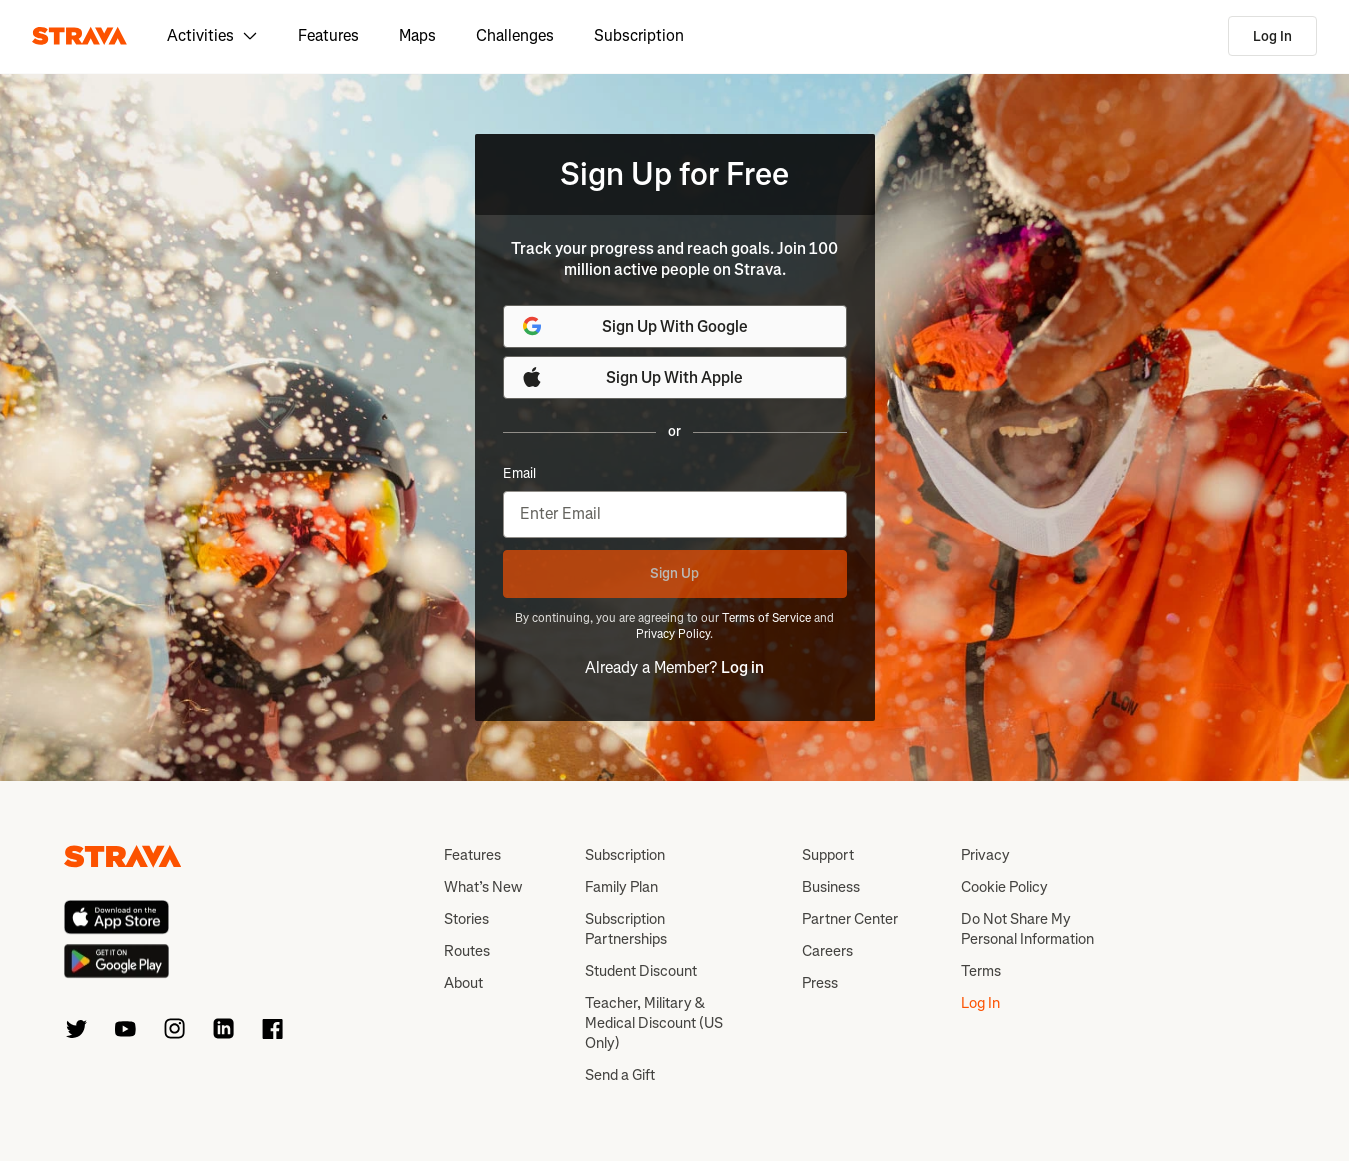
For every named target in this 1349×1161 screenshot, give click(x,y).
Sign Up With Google (634, 326)
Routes (467, 951)
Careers (827, 951)
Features (328, 35)
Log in (742, 667)
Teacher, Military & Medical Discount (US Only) (654, 1023)
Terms (981, 971)
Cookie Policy (1004, 887)
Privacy (985, 855)
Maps (417, 35)
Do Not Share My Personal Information (1027, 929)
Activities (212, 35)
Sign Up (674, 573)
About (463, 983)
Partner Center (850, 919)
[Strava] (79, 36)
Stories (466, 919)
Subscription (639, 35)
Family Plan (621, 887)
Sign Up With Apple (632, 377)
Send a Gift (620, 1075)
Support (828, 855)
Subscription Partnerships (626, 929)
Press (820, 983)
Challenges (515, 35)
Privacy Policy (673, 634)
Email (519, 474)
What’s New (483, 887)
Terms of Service (766, 618)
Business (831, 887)
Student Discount (641, 971)
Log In (1272, 36)
